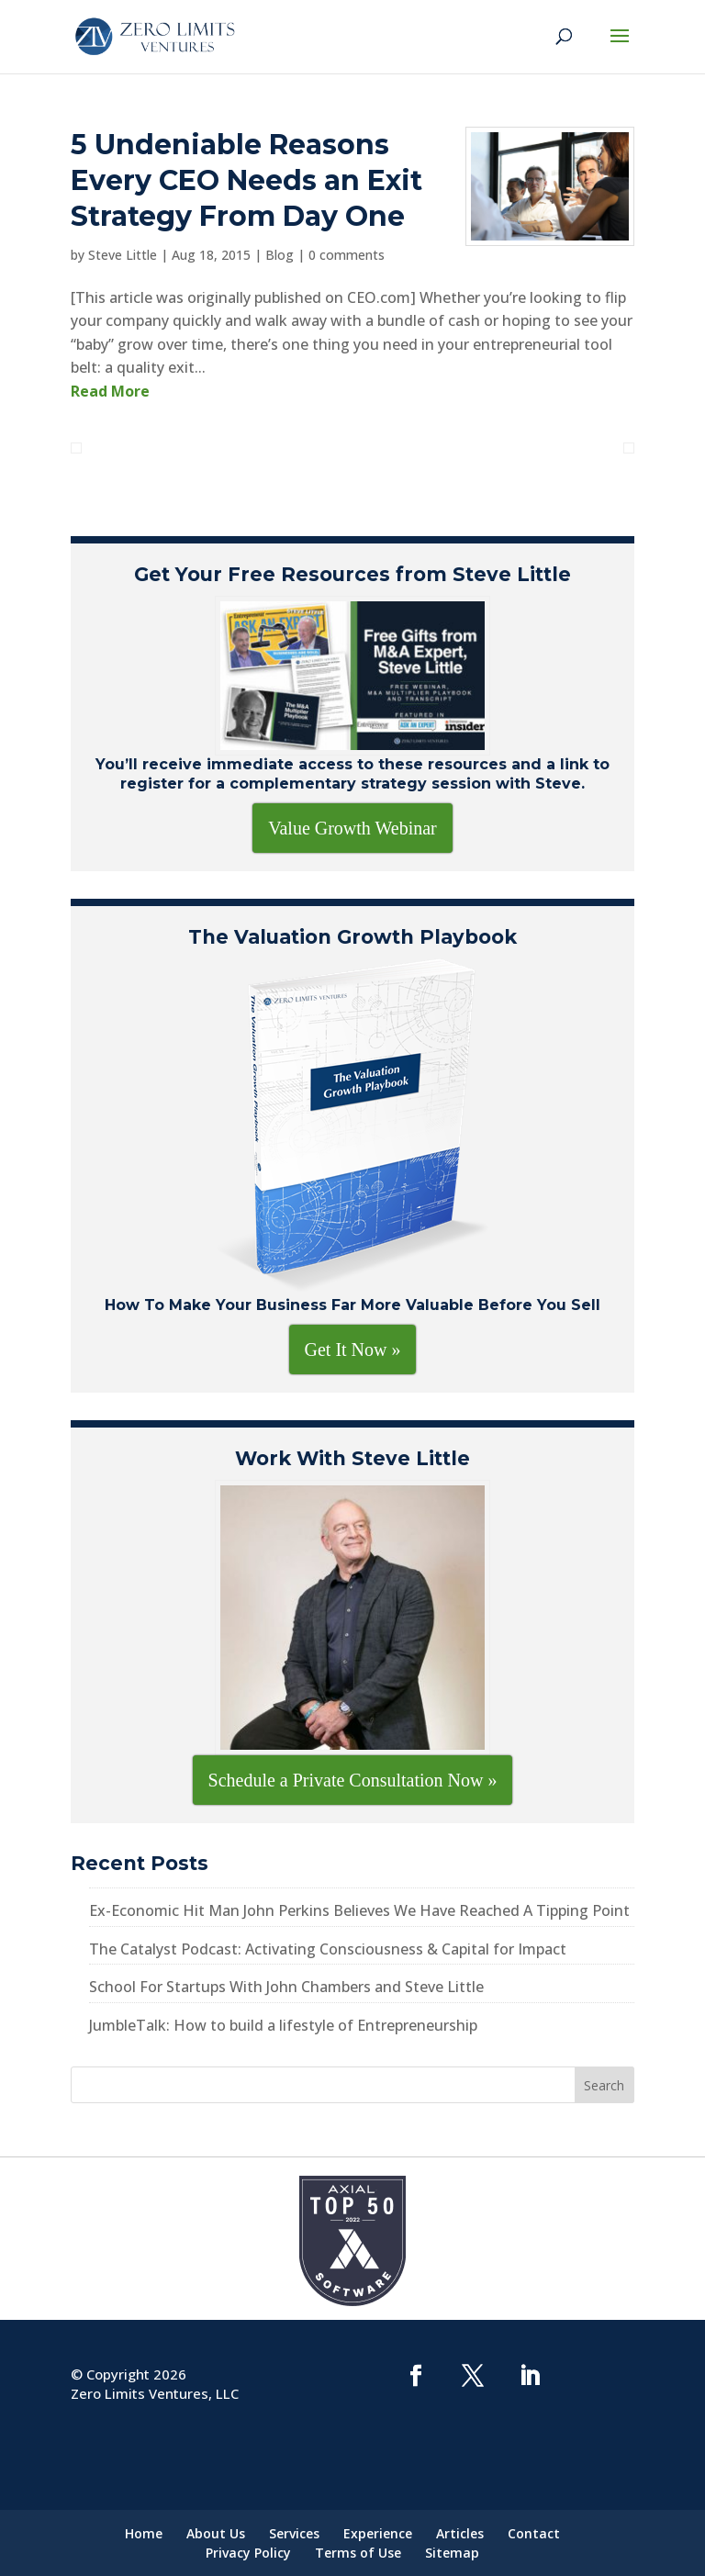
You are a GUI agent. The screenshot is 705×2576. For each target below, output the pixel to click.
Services (294, 2533)
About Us (215, 2533)
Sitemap (452, 2552)
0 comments (346, 254)
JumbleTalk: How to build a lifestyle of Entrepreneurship (283, 2025)
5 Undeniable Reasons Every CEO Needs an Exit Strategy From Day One (246, 180)
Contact (534, 2533)
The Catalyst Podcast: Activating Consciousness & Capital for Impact (327, 1949)
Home (143, 2533)
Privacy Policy (248, 2552)
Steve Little (122, 254)
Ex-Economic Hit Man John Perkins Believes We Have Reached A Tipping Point (359, 1910)
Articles (460, 2533)
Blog (279, 254)
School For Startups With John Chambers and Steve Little (286, 1987)
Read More (110, 391)
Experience (377, 2533)
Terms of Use (358, 2552)
